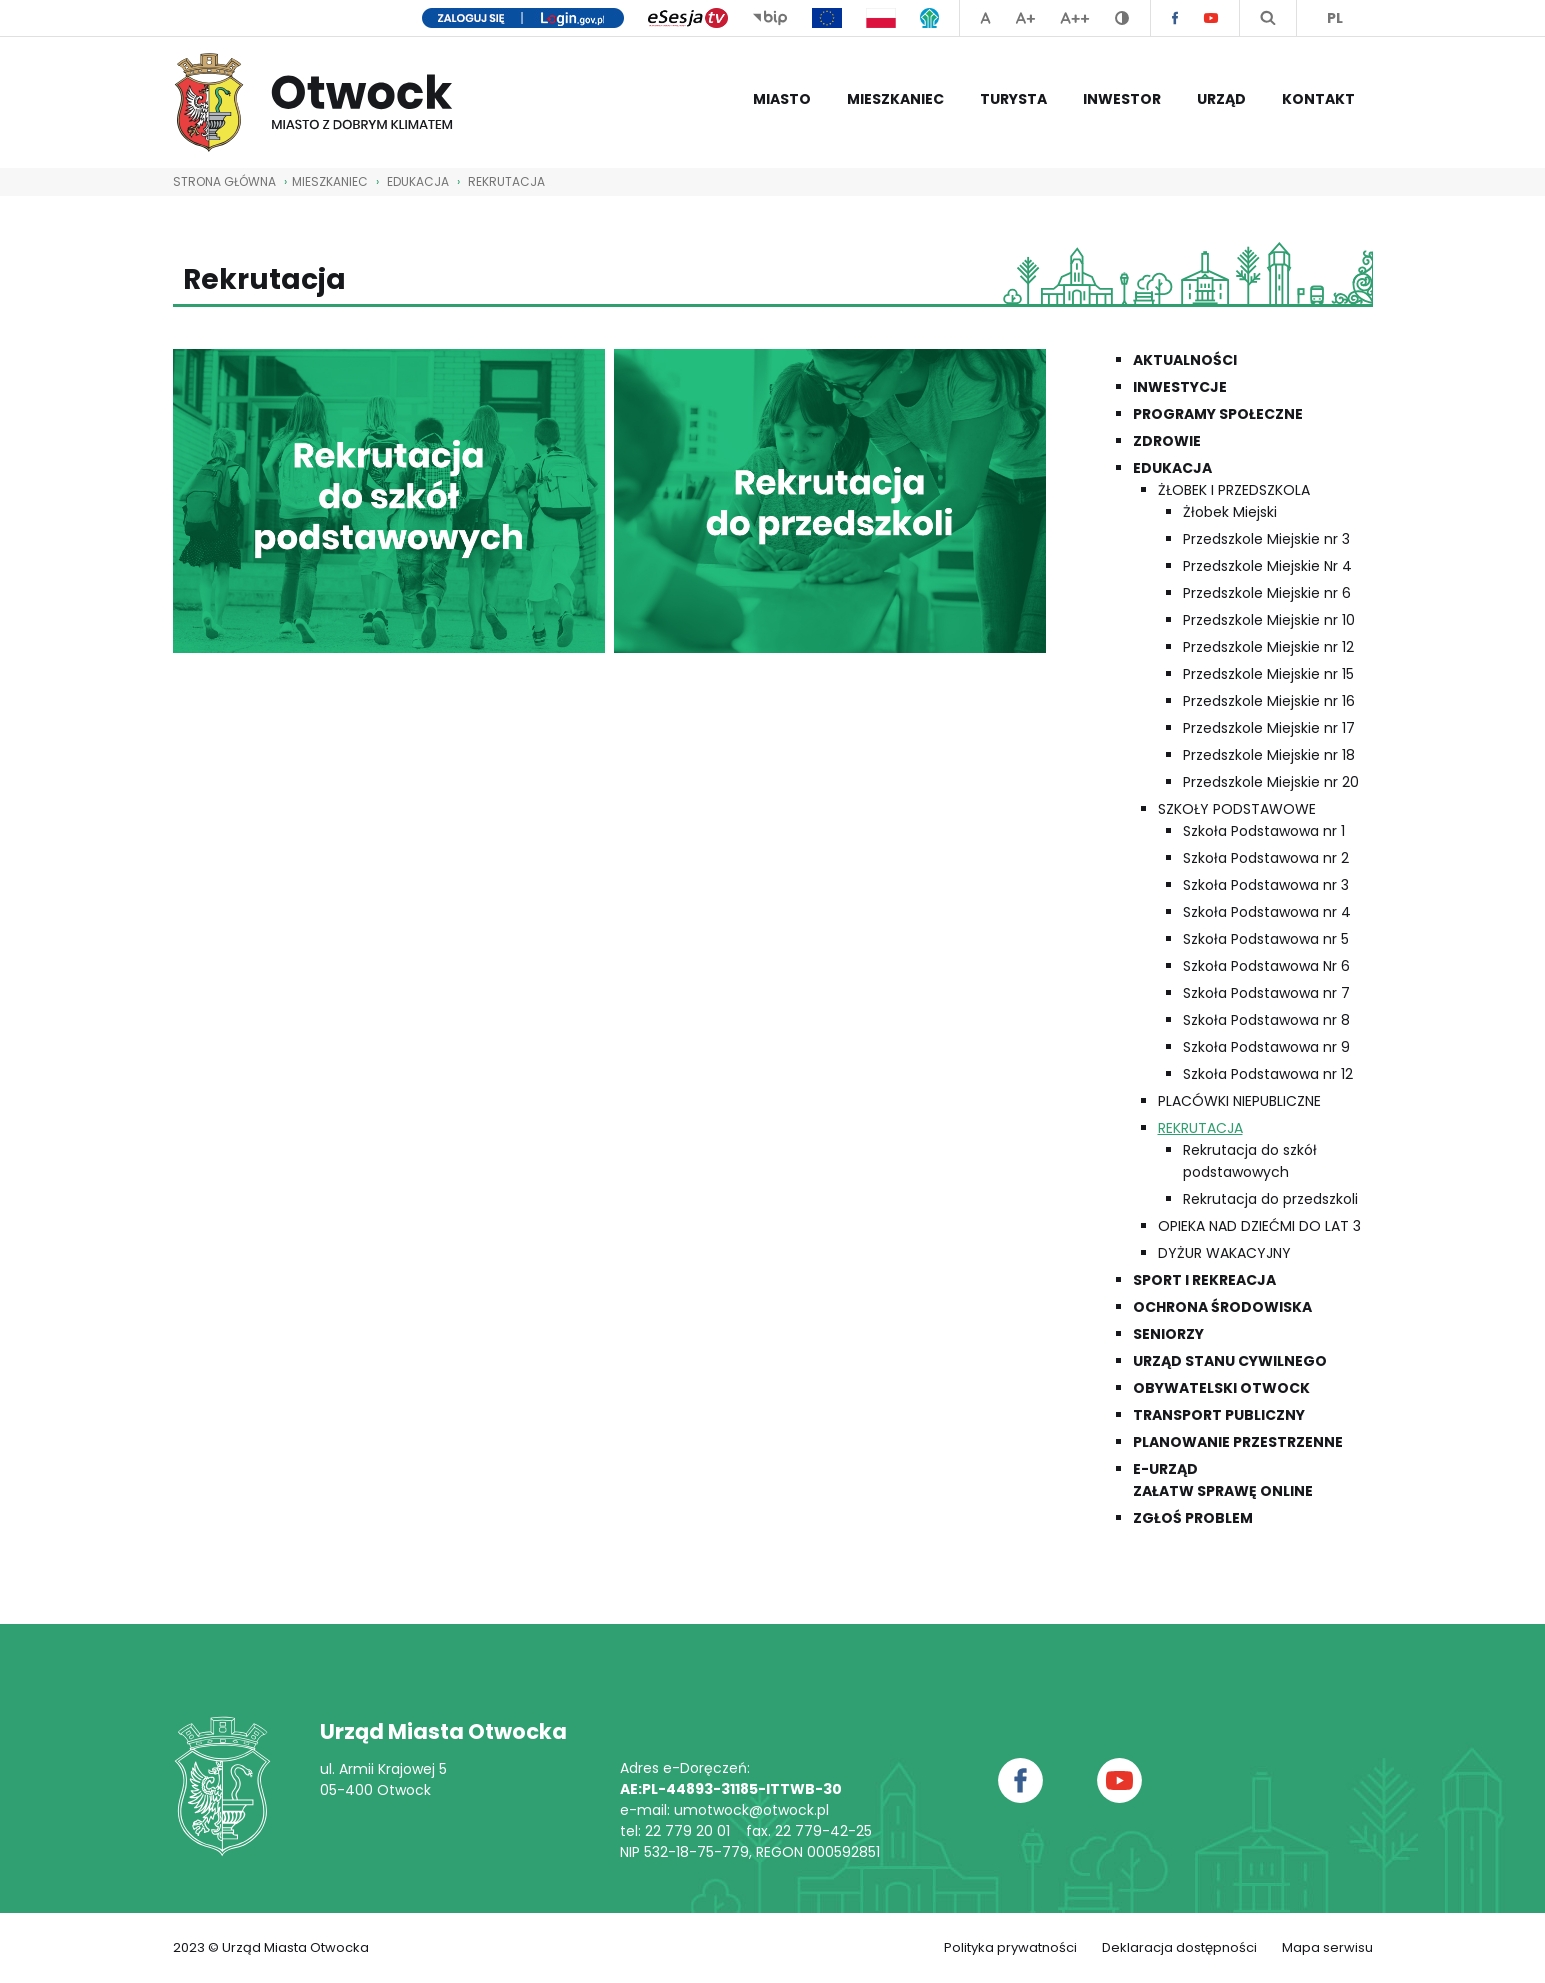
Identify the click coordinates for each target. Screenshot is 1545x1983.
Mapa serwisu (1327, 1947)
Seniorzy (1168, 1334)
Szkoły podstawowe (1237, 809)
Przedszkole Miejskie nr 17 (1269, 728)
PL (1335, 18)
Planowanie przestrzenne (1238, 1442)
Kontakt (1318, 99)
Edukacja (418, 181)
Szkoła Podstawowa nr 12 (1268, 1074)
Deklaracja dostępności (1179, 1947)
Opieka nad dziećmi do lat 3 (1259, 1226)
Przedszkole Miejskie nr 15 (1268, 674)
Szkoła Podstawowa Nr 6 (1266, 966)
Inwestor (1122, 99)
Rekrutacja (506, 181)
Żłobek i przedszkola (1234, 490)
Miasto (782, 99)
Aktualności (1185, 360)
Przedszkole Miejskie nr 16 (1269, 701)
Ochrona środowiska (1222, 1307)
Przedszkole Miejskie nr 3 (1266, 539)
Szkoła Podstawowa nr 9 (1266, 1047)
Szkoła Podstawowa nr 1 (1264, 831)
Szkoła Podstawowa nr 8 (1266, 1020)
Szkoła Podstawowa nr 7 (1266, 993)
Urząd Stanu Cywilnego (1230, 1361)
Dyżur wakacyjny (1224, 1253)
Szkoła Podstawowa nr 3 (1266, 885)
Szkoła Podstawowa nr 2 (1266, 858)
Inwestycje (1180, 387)
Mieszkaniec (895, 99)
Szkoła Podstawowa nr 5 (1266, 939)
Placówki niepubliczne (1239, 1101)
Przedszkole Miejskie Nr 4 (1267, 566)
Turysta (1013, 99)
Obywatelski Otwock (1221, 1388)
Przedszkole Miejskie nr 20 (1271, 782)
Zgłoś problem (1193, 1518)
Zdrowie (1167, 441)
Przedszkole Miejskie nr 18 (1269, 755)
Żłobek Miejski (1230, 512)
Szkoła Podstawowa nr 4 (1267, 912)
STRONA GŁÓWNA (224, 181)
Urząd (1221, 99)
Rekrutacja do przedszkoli (1270, 1199)
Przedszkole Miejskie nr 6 (1267, 593)
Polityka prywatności (1010, 1947)
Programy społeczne (1218, 414)
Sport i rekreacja (1204, 1280)
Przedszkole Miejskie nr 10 (1269, 620)
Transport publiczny (1219, 1415)
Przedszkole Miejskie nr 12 (1268, 647)
